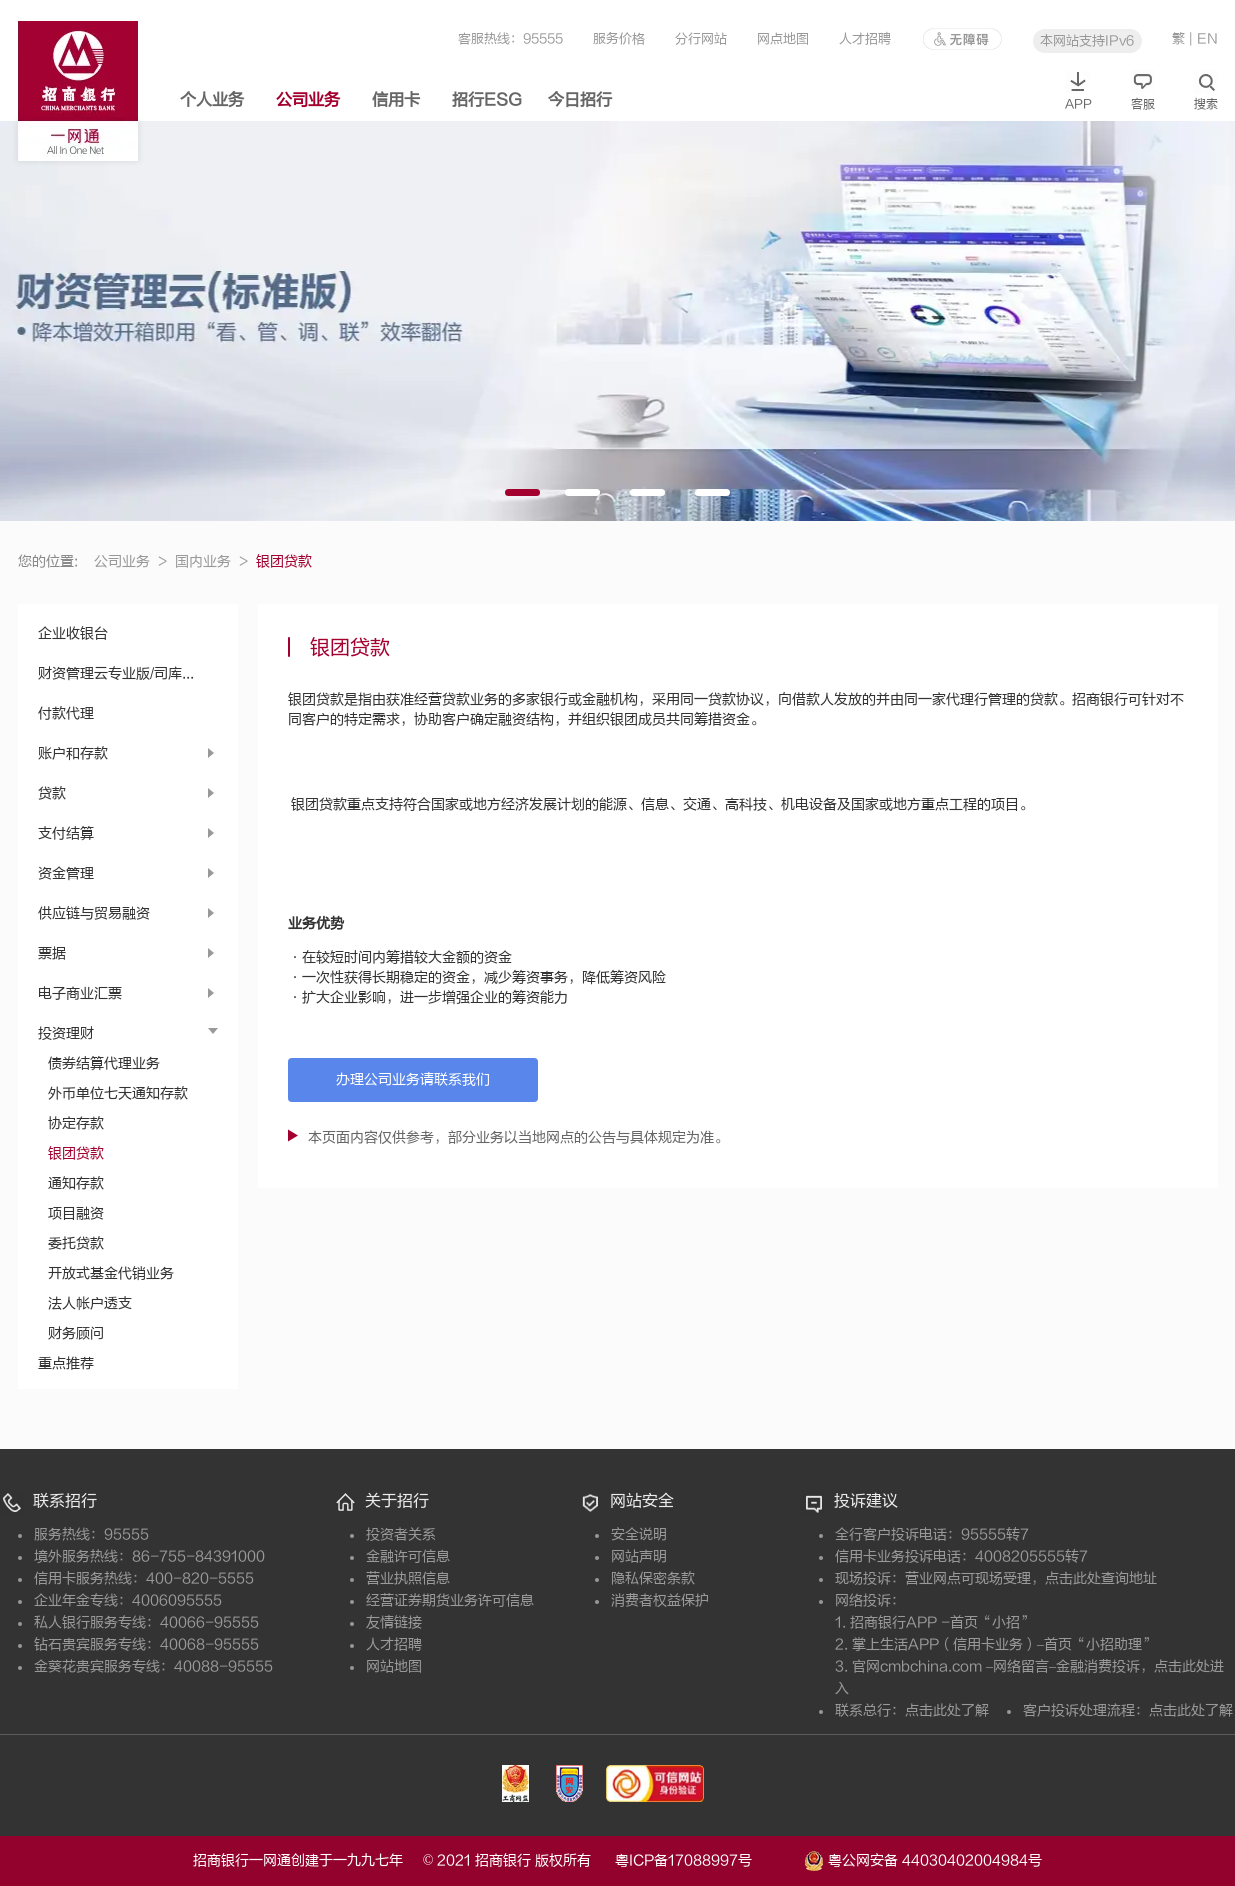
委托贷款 (76, 1243)
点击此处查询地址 (1101, 1578)
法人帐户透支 (90, 1303)
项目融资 (76, 1213)
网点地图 (783, 38)
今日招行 (580, 100)
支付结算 (66, 833)
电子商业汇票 (80, 993)
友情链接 (394, 1622)
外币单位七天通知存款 (118, 1093)
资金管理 (66, 873)
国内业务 (211, 561)
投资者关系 (401, 1534)
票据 (52, 953)
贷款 (52, 793)
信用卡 (396, 100)
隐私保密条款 (653, 1578)
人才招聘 (865, 38)
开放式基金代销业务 (111, 1273)
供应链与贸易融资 (94, 913)
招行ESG (487, 100)
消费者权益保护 (660, 1600)
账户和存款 (73, 753)
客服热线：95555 (510, 38)
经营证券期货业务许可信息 (450, 1600)
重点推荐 (66, 1363)
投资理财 (66, 1033)
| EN (1203, 38)
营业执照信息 (408, 1578)
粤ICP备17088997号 (707, 1860)
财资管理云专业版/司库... (116, 673)
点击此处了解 (947, 1710)
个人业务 (212, 100)
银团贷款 (76, 1153)
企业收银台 (73, 633)
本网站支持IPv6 (1087, 40)
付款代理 (66, 713)
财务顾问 (76, 1333)
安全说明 (639, 1534)
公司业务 (308, 100)
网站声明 (639, 1556)
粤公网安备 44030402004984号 (923, 1859)
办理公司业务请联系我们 (413, 1079)
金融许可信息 (408, 1556)
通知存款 (76, 1183)
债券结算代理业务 (104, 1063)
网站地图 (394, 1666)
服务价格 (619, 38)
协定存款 (76, 1123)
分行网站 (701, 38)
